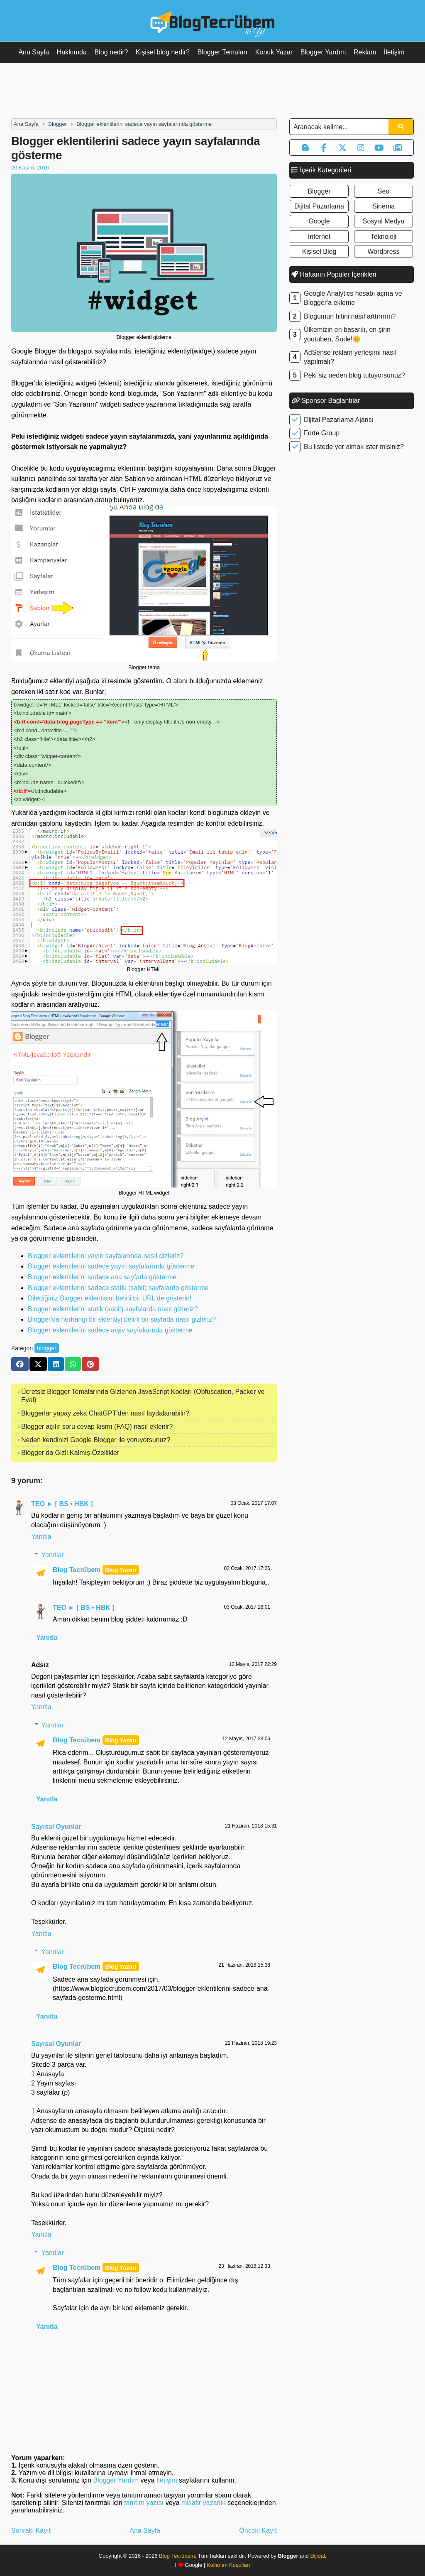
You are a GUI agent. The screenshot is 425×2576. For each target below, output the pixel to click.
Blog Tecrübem (76, 1569)
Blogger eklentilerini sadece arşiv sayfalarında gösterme (110, 1330)
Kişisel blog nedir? (163, 52)
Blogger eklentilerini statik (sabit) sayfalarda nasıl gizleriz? (113, 1309)
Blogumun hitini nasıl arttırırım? (350, 316)
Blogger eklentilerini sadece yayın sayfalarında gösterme (111, 1266)
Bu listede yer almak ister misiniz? (354, 446)
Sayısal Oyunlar (56, 1826)
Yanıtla (41, 1536)
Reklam (365, 52)
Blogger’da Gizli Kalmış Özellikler (70, 1452)
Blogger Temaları (223, 52)
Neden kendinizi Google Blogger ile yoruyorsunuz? (95, 1439)
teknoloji (383, 236)
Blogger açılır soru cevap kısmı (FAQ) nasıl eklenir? (97, 1426)
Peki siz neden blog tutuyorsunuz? (354, 375)
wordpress (383, 251)
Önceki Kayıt (258, 2530)
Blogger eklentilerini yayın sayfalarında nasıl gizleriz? (105, 1255)
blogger (46, 1348)
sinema (383, 206)
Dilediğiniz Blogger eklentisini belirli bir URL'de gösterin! (109, 1298)
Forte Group (322, 433)
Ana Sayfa (33, 52)
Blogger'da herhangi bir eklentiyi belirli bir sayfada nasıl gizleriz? (122, 1319)
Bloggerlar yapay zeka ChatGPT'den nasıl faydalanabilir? (105, 1413)
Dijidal (317, 2556)
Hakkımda (72, 52)
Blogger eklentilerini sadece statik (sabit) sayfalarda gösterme (118, 1287)
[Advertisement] (212, 89)
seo (383, 191)
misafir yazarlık (203, 2502)
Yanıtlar (53, 1554)
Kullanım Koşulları (228, 2565)
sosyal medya (384, 221)
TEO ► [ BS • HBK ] (62, 1503)
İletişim (394, 52)
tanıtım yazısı (144, 2502)
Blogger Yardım (323, 52)
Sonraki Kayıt (31, 2530)
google (319, 221)
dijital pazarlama (319, 206)
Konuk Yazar (274, 52)
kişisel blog (319, 251)
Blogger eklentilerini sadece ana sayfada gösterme (102, 1277)
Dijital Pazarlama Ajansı (339, 419)
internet (319, 236)
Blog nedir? (111, 52)
